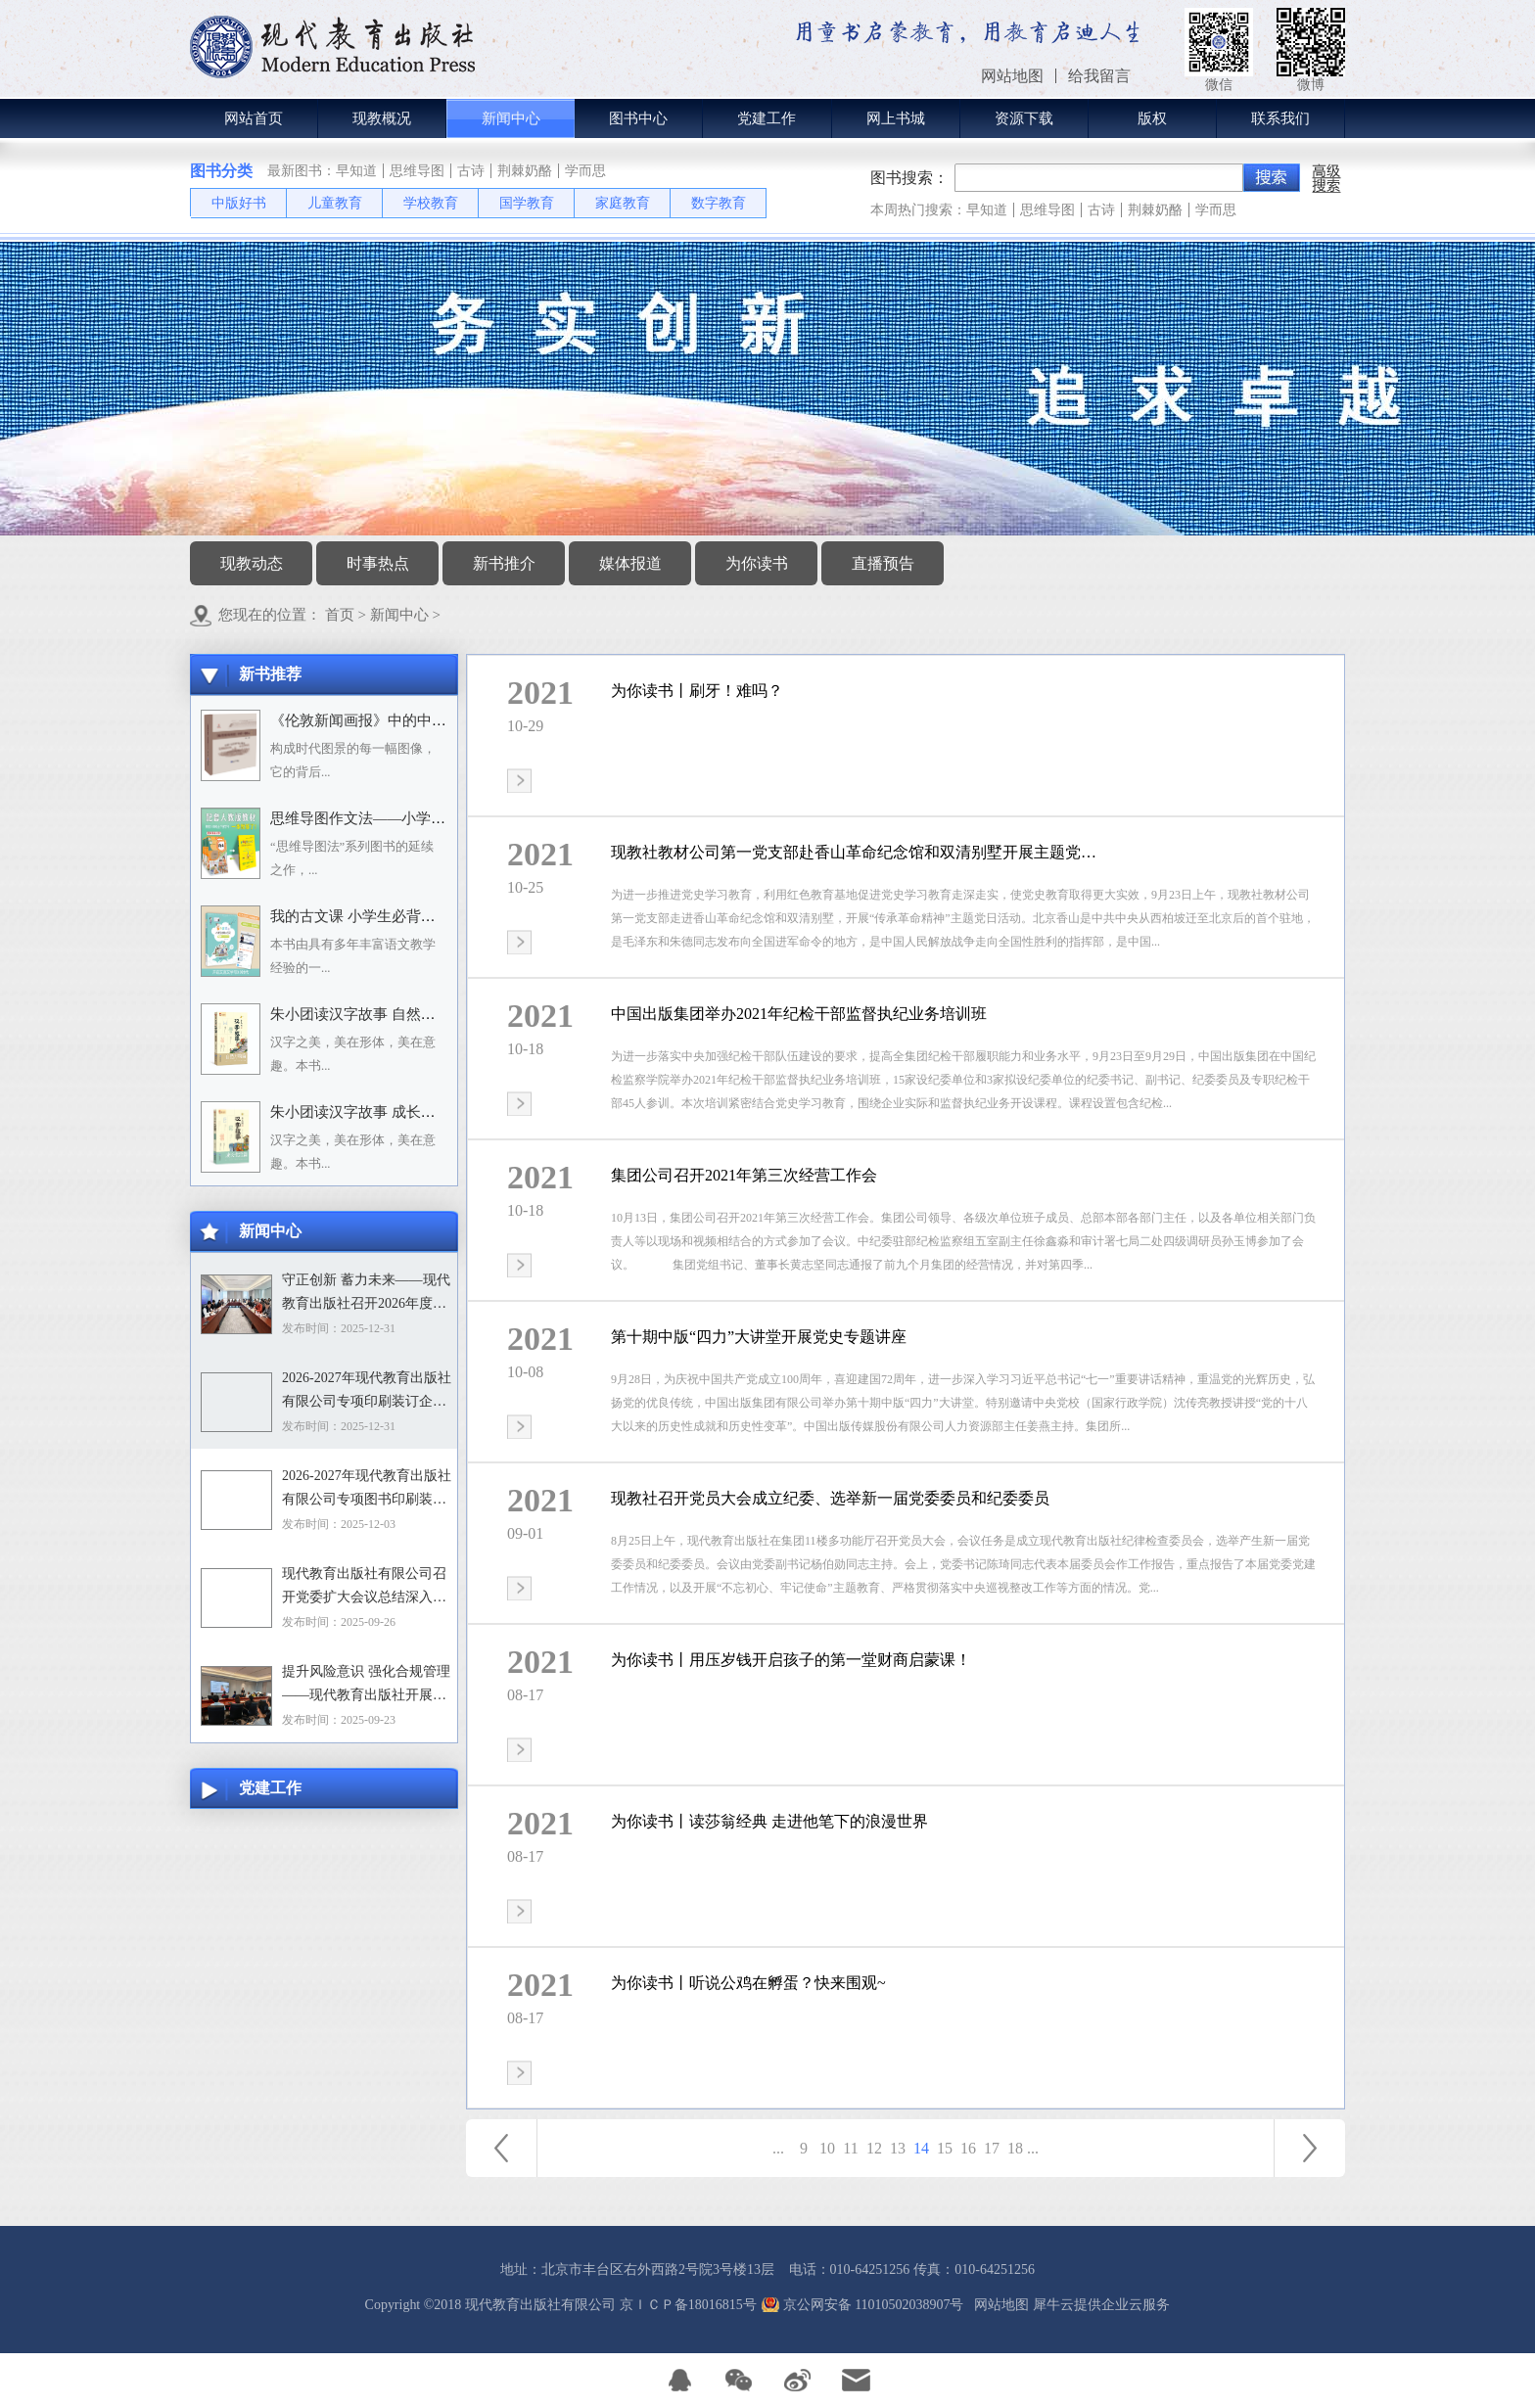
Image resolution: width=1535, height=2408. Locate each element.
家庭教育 (622, 203)
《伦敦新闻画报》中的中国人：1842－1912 (409, 720)
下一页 (1310, 2148)
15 (945, 2148)
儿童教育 (334, 203)
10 (827, 2148)
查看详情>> (519, 780)
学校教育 (430, 203)
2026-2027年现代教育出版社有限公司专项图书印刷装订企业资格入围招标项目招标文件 (366, 1489)
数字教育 (718, 203)
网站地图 (998, 2304)
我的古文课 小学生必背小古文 (367, 916)
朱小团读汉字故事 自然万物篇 (367, 1014)
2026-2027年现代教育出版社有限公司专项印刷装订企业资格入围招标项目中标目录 (366, 1391)
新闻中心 (399, 615)
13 (898, 2148)
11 (850, 2148)
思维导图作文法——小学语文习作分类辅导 (409, 818)
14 (921, 2148)
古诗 (471, 170)
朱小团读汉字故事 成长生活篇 (367, 1112)
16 (968, 2148)
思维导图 (417, 170)
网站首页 (253, 118)
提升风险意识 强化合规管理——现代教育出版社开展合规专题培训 (366, 1685)
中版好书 (238, 203)
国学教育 (526, 203)
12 (874, 2148)
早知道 (356, 170)
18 (1015, 2148)
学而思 (585, 170)
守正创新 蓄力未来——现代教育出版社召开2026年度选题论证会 (366, 1294)
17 (992, 2148)
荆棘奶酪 (524, 170)
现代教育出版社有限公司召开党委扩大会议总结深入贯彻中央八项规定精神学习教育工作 (364, 1587)
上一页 (501, 2148)
